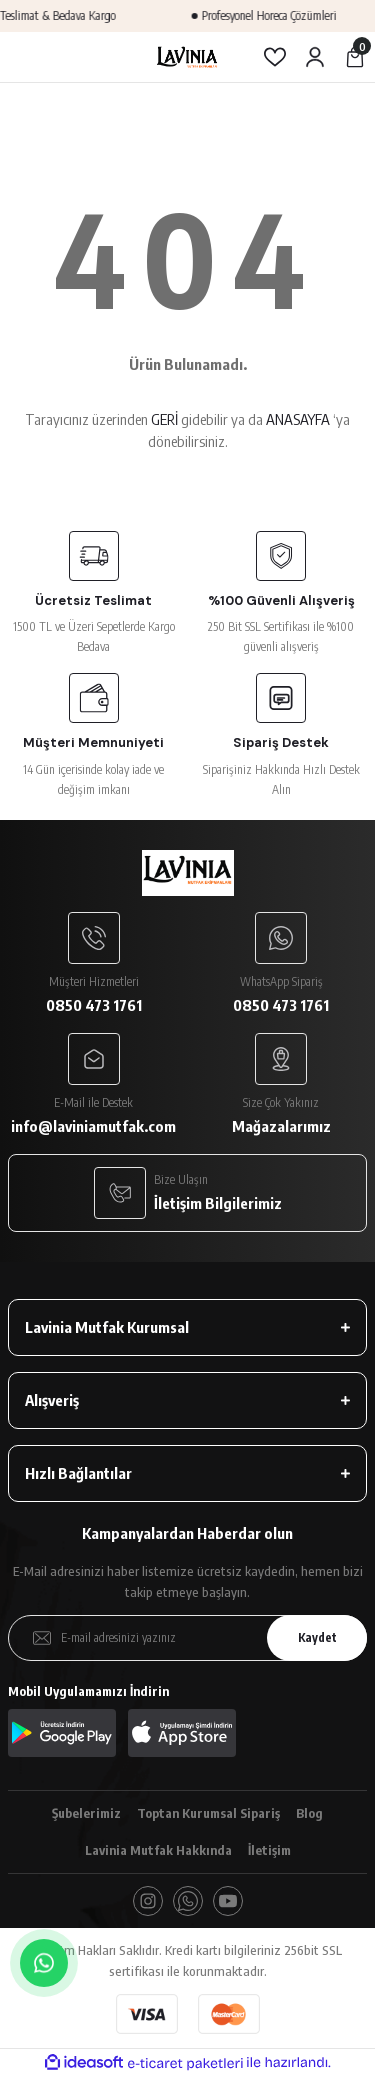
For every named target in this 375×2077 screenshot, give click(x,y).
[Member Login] (315, 57)
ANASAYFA (298, 419)
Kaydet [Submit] (317, 1637)
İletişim (269, 1850)
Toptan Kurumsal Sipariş (208, 1813)
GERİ (164, 419)
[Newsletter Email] (187, 1638)
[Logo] (187, 57)
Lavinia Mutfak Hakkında (158, 1850)
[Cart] (355, 57)
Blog (309, 1813)
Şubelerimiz (86, 1813)
